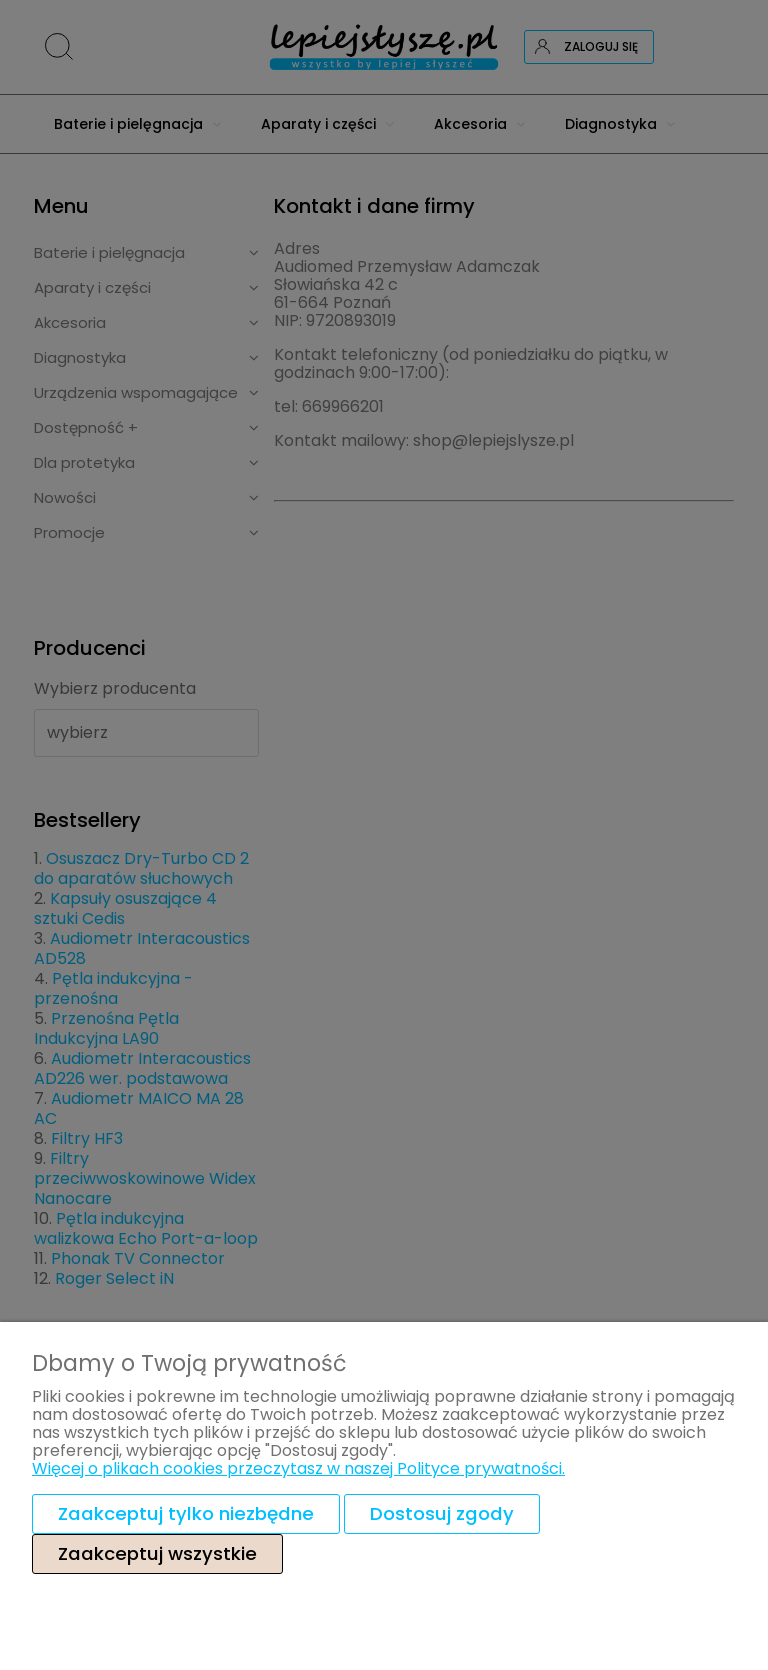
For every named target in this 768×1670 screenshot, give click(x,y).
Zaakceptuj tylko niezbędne (186, 1513)
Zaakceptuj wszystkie (157, 1553)
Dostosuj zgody (442, 1513)
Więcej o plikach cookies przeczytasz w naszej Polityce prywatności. (298, 1468)
